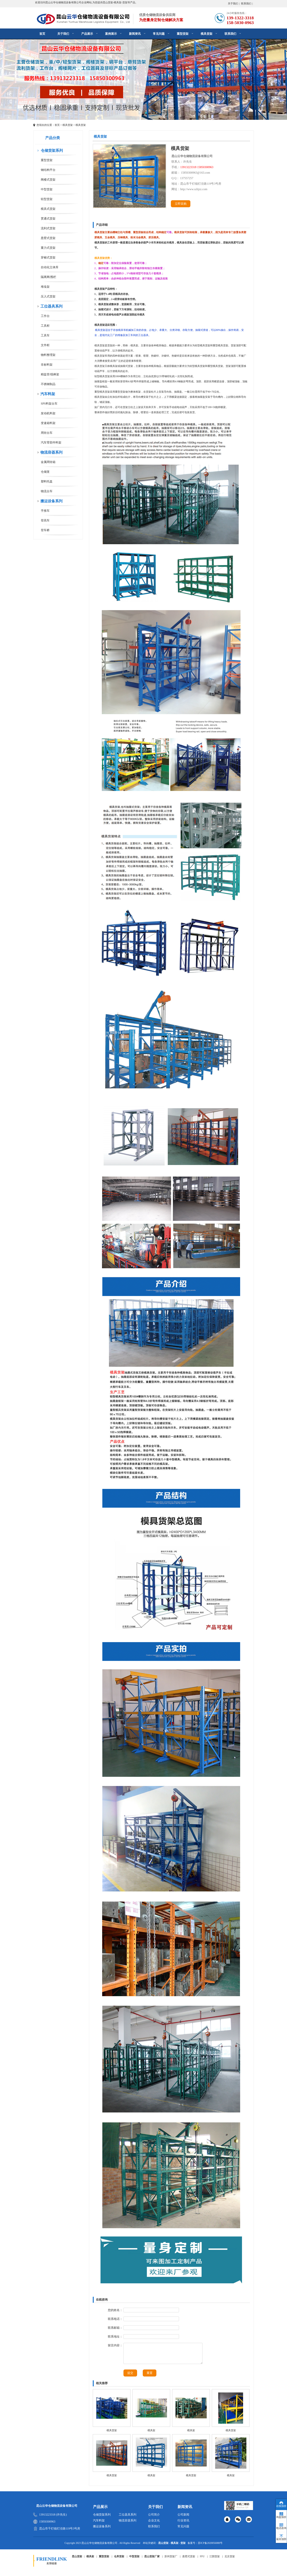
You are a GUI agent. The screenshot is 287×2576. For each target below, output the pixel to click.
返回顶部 (281, 2537)
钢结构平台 (48, 169)
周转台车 (47, 432)
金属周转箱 (48, 462)
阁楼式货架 (48, 179)
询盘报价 (281, 2515)
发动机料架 (48, 413)
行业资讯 (183, 2524)
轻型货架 (47, 199)
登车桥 (45, 530)
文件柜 (45, 345)
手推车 (45, 510)
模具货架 (206, 33)
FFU (202, 2560)
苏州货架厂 (170, 2560)
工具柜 (45, 325)
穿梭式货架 (48, 257)
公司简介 (154, 2518)
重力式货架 (48, 247)
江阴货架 (214, 2560)
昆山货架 (108, 2)
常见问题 (159, 33)
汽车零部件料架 (51, 442)
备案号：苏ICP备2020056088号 (205, 2547)
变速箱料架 (48, 423)
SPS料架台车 (49, 403)
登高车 (45, 520)
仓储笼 (45, 471)
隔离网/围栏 (48, 277)
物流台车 (47, 491)
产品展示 (87, 33)
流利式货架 (48, 228)
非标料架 (47, 364)
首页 (42, 33)
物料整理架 (48, 354)
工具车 (45, 335)
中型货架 (47, 189)
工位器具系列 (127, 2518)
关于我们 (233, 3)
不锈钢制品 (48, 384)
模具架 (117, 2)
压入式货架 (48, 296)
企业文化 (154, 2524)
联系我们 (246, 3)
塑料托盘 (47, 481)
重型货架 (183, 33)
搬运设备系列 (102, 2530)
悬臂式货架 (48, 238)
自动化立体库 (49, 267)
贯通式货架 (48, 218)
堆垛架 (45, 286)
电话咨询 (281, 2526)
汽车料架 (99, 2524)
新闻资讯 (135, 33)
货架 (125, 2)
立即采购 (180, 203)
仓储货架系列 (102, 2518)
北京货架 (230, 2560)
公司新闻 (183, 2518)
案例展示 (111, 33)
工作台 (45, 315)
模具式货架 (48, 208)
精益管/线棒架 (50, 374)
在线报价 (281, 2504)
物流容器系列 (127, 2524)
